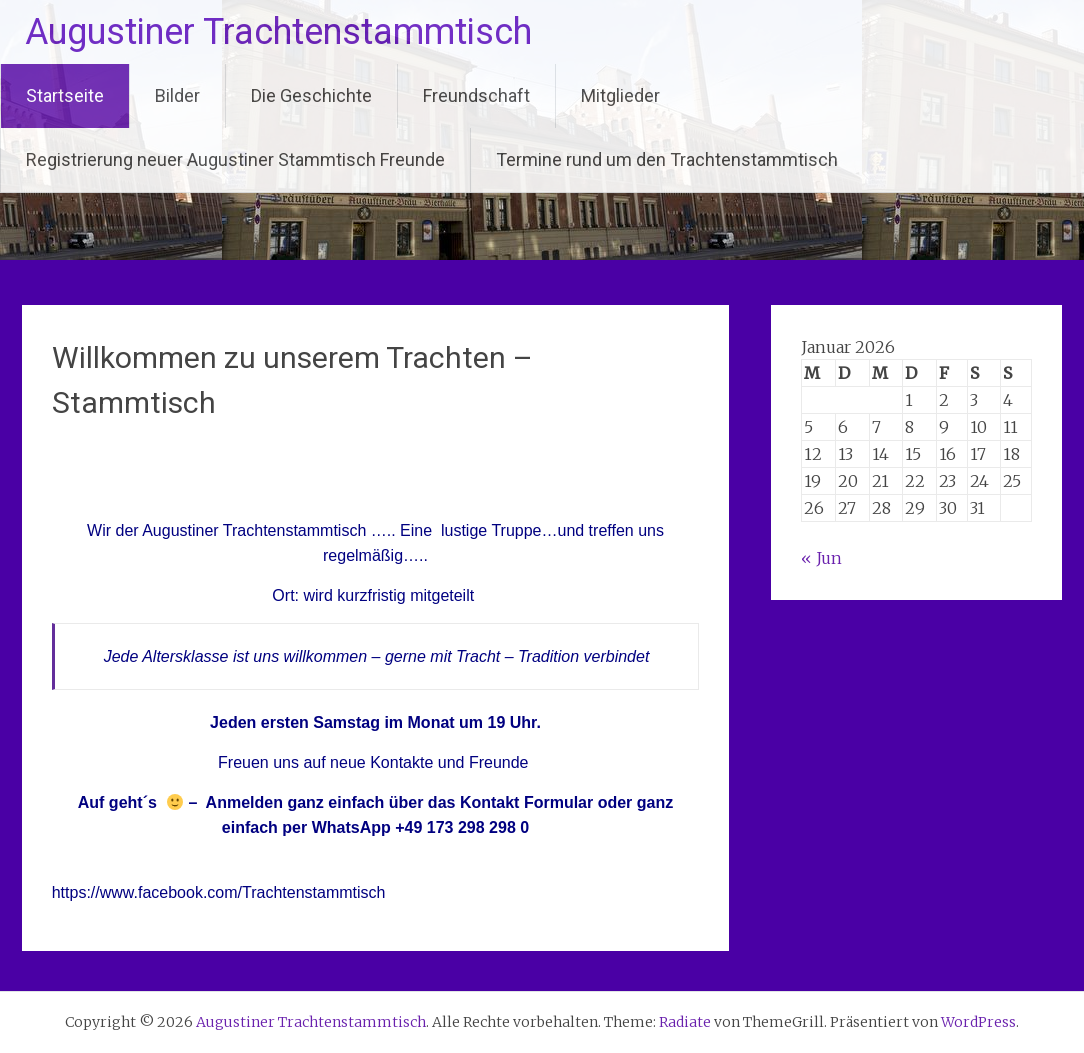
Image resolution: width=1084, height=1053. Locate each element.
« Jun (821, 558)
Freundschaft (476, 95)
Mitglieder (620, 95)
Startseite (65, 95)
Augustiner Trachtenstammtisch (278, 32)
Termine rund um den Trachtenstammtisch (667, 159)
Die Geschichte (311, 95)
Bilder (177, 95)
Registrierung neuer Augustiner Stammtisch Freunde (235, 159)
